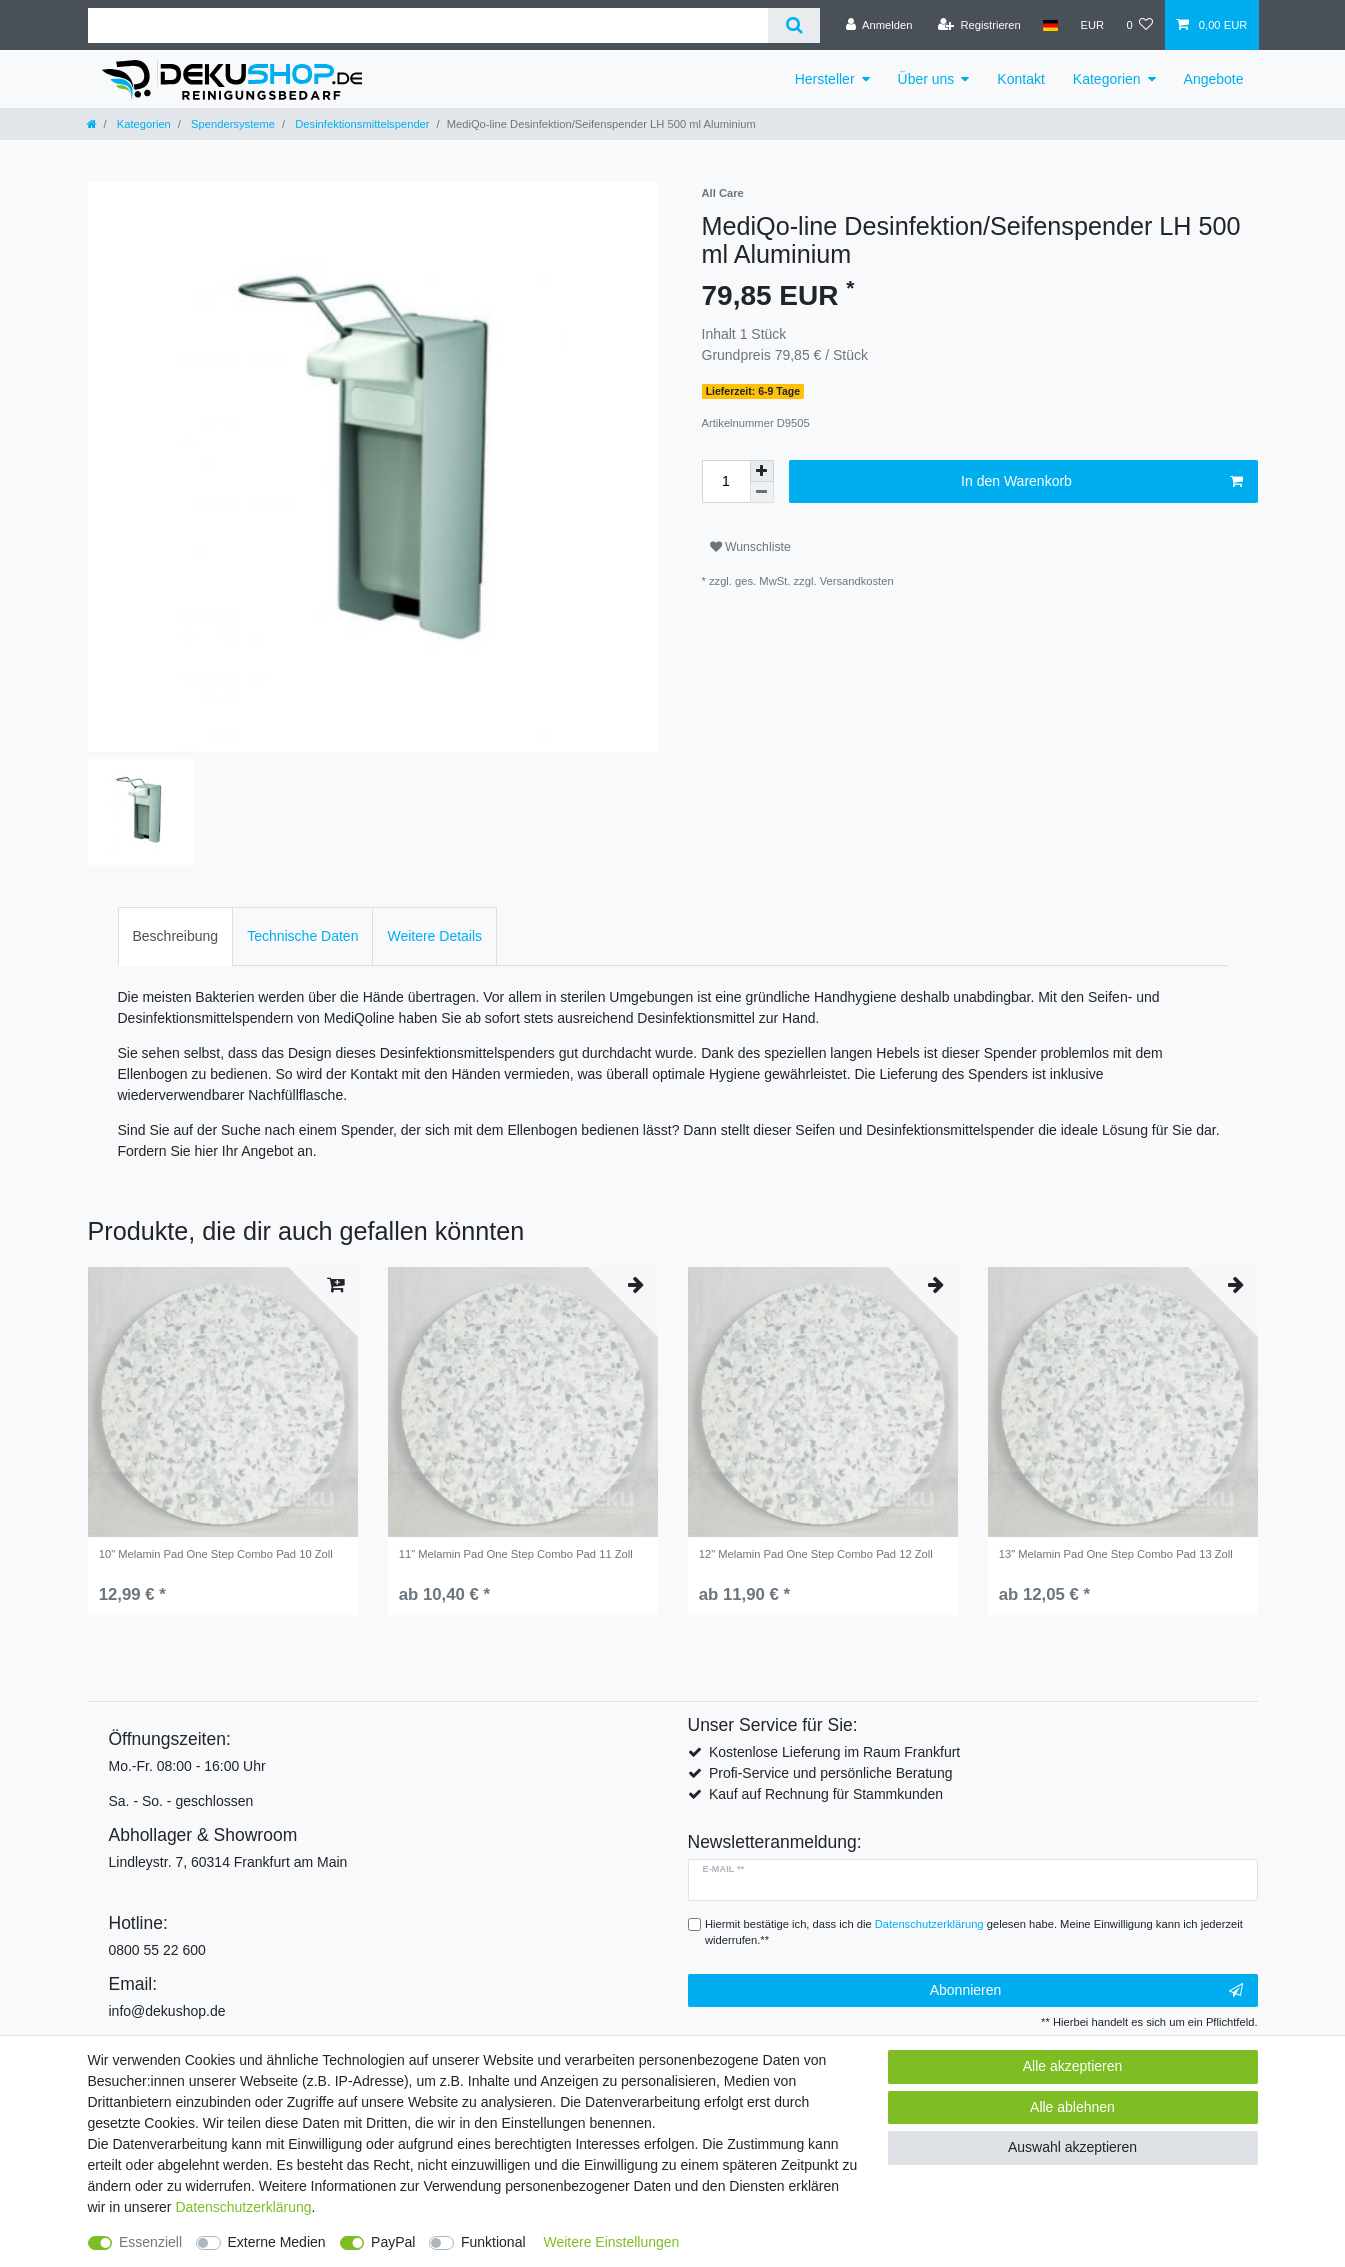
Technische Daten (302, 936)
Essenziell (150, 2242)
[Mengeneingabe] (726, 481)
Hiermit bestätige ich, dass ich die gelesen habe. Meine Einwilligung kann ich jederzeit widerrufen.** (974, 1932)
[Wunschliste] (1139, 25)
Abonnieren (1086, 1991)
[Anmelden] (879, 25)
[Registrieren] (979, 25)
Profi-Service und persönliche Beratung (831, 1773)
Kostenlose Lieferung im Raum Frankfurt (834, 1752)
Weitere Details (434, 936)
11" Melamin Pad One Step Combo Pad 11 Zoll (516, 1554)
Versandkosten (857, 581)
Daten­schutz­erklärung (243, 2207)
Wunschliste (750, 547)
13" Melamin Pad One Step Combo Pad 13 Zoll (1116, 1554)
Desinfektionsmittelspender (360, 124)
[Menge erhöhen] (762, 471)
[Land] (1050, 25)
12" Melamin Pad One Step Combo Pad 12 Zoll (816, 1554)
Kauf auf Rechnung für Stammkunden (826, 1794)
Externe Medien (277, 2242)
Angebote (1214, 79)
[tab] (176, 936)
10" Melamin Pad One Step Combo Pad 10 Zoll (216, 1554)
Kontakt (1020, 79)
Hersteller (825, 79)
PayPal (393, 2242)
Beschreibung (176, 936)
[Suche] (793, 25)
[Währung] (1092, 25)
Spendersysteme (231, 124)
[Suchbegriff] (428, 25)
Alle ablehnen (1072, 2107)
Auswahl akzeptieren (1072, 2147)
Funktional (493, 2242)
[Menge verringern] (762, 492)
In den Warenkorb (1101, 482)
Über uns (926, 79)
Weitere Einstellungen (611, 2242)
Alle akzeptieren (1073, 2066)
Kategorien (1107, 79)
